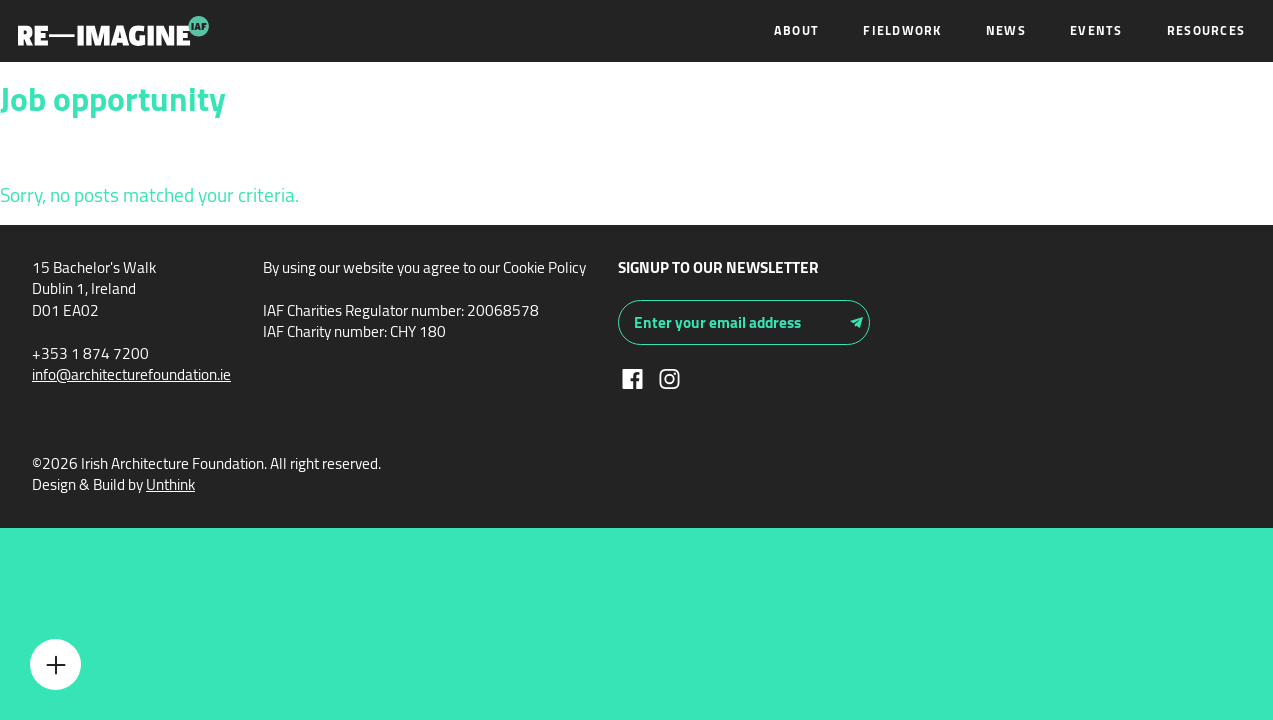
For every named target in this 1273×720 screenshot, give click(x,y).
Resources (1206, 30)
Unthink (170, 484)
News (1006, 30)
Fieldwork (902, 30)
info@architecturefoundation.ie (131, 374)
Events (1096, 30)
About (796, 30)
